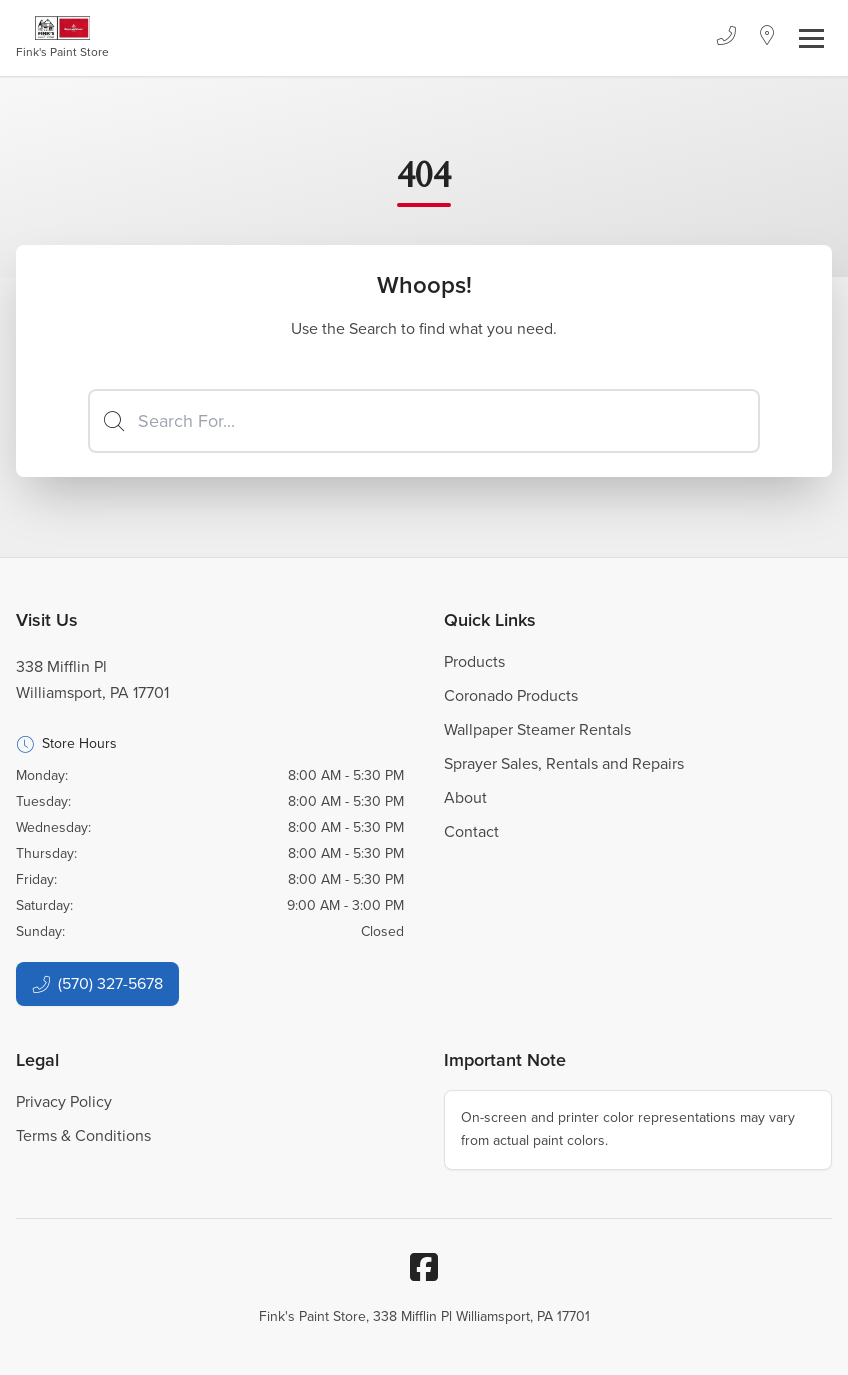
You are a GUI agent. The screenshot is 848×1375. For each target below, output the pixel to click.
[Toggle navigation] (811, 38)
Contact (471, 831)
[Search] (424, 421)
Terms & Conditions (83, 1135)
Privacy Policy (64, 1101)
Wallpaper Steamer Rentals (537, 729)
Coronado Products (511, 695)
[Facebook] (424, 1267)
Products (474, 661)
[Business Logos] (62, 38)
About (465, 797)
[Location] (767, 38)
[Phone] (726, 38)
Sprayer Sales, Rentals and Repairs (564, 763)
